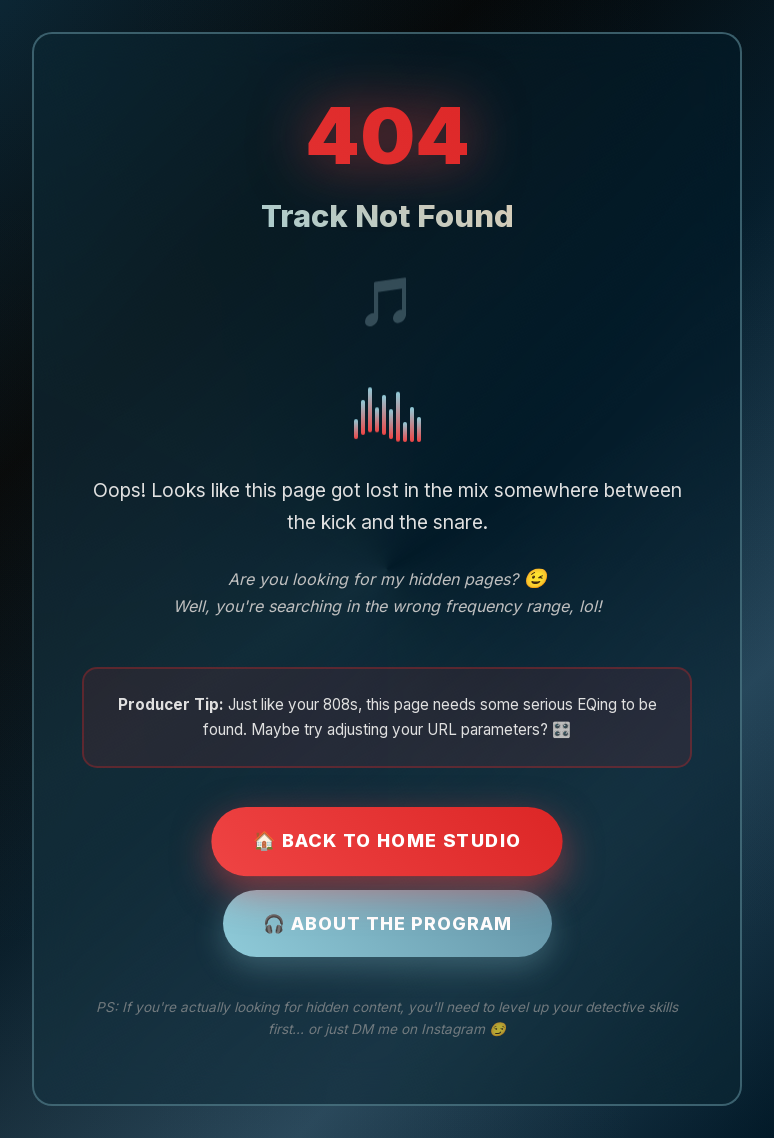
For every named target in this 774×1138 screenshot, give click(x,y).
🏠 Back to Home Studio (387, 840)
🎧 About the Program (387, 923)
